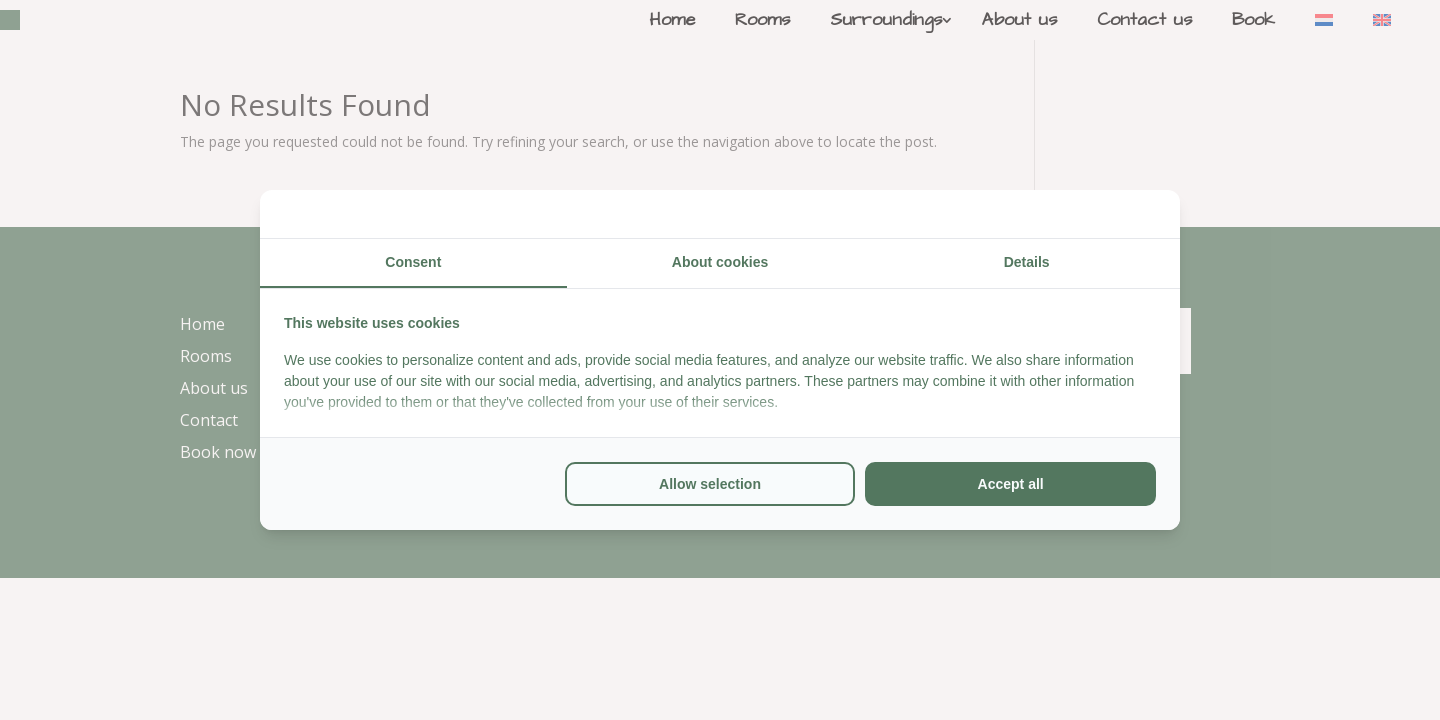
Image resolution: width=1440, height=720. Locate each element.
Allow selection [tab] (710, 484)
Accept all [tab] (1011, 484)
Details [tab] (1027, 262)
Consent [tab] (413, 262)
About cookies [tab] (720, 262)
